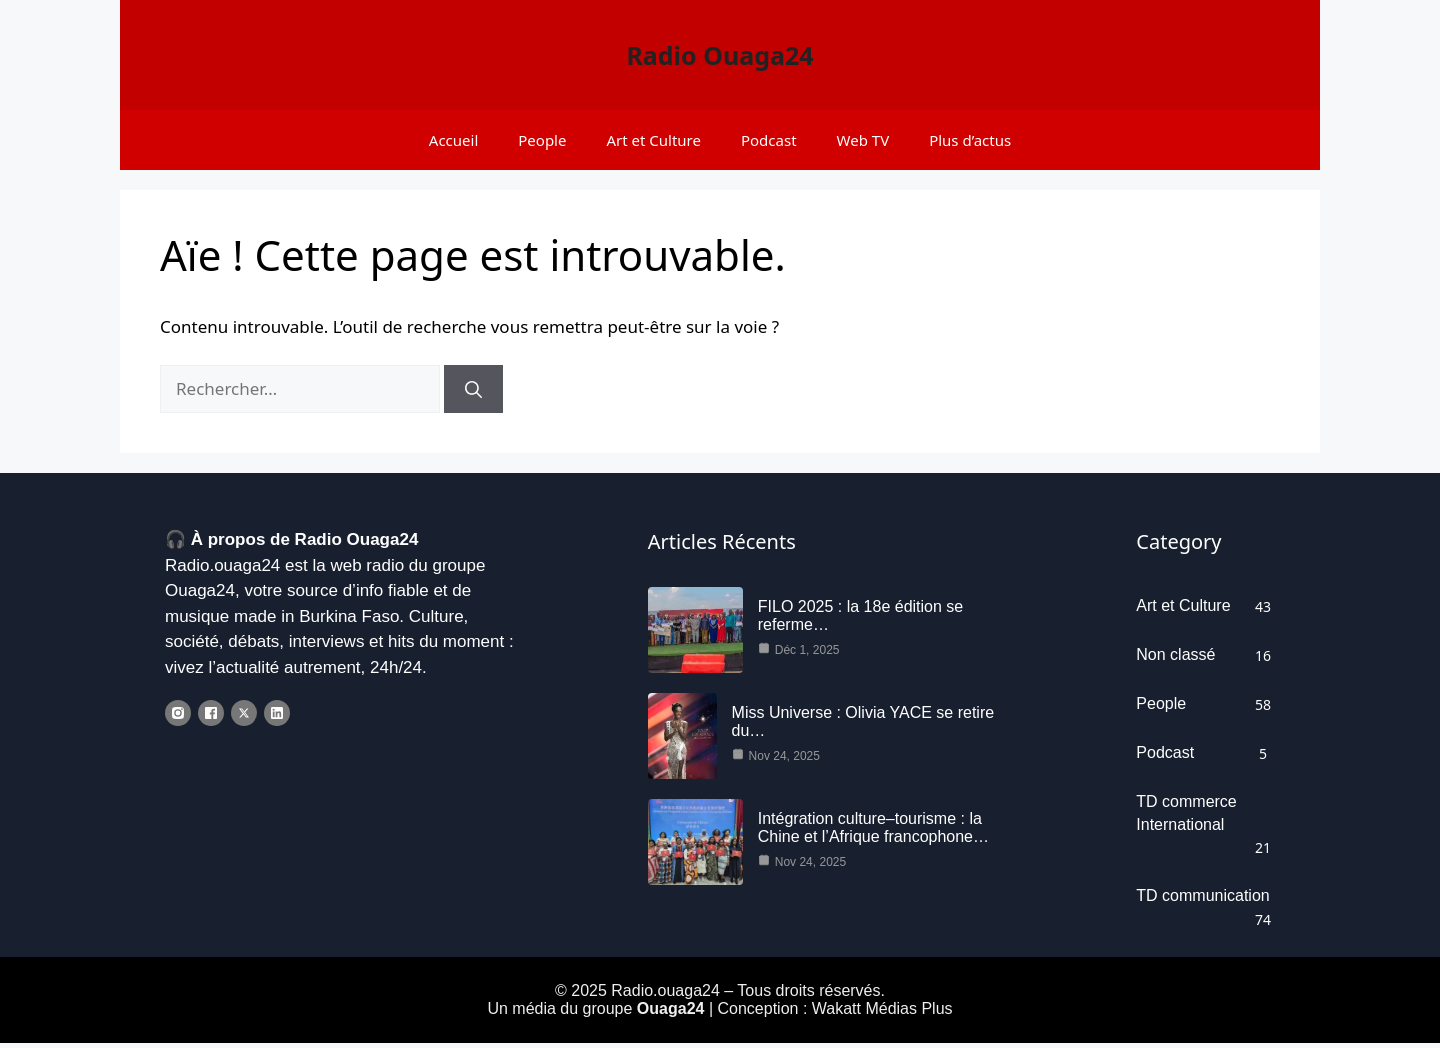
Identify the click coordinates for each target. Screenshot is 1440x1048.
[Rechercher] (473, 389)
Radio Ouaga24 (719, 55)
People (542, 140)
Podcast (769, 140)
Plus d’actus (970, 140)
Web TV (863, 140)
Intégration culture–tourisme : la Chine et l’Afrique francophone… (873, 833)
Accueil (453, 140)
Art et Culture (653, 140)
